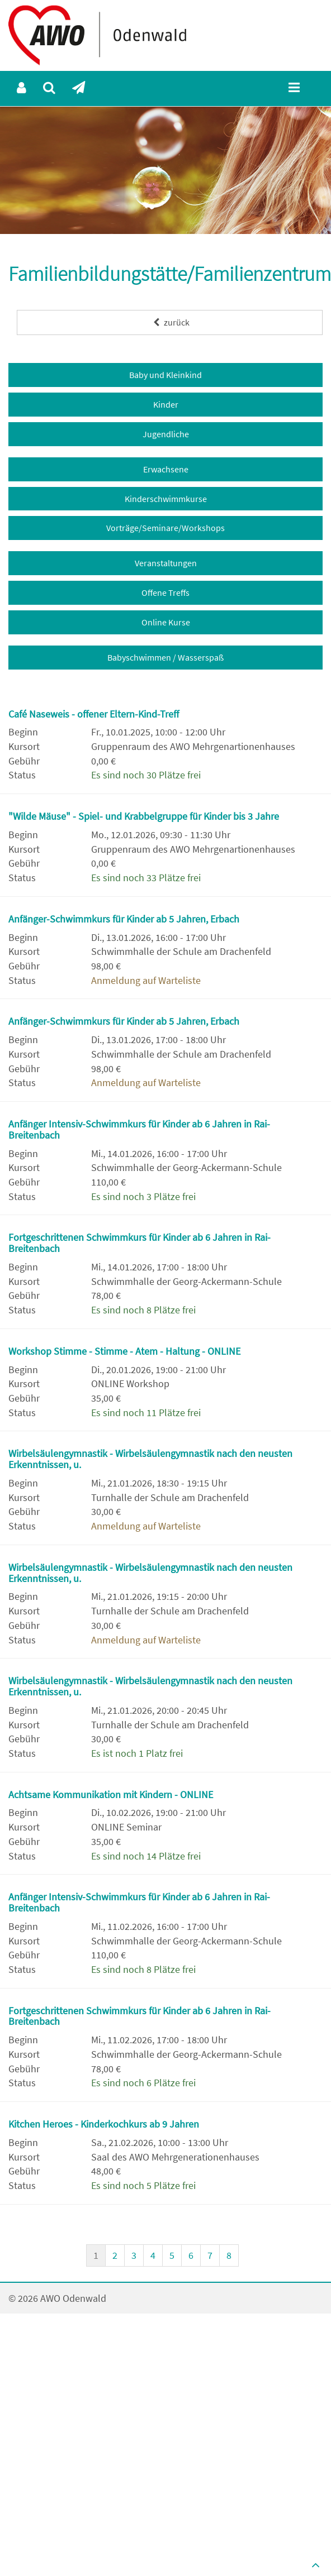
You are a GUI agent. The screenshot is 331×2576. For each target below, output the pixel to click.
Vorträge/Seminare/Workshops (165, 527)
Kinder (165, 404)
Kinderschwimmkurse (166, 498)
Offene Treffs (165, 592)
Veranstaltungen (166, 562)
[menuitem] (21, 87)
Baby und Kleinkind (165, 374)
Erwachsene (165, 469)
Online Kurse (165, 622)
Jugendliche (166, 433)
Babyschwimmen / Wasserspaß (165, 657)
